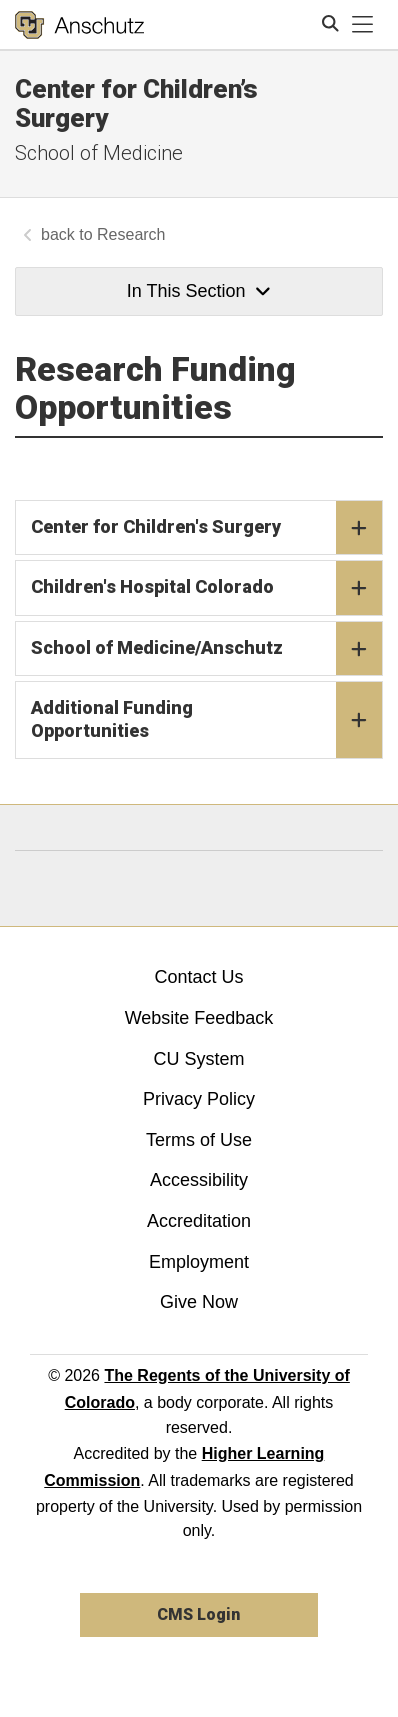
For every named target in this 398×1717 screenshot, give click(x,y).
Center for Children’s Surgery (136, 103)
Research (131, 234)
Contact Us (198, 977)
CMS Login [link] (198, 1614)
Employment (199, 1262)
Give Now (199, 1302)
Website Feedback (199, 1018)
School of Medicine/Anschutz (206, 649)
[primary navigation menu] (363, 25)
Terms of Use (199, 1140)
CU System (198, 1059)
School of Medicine (99, 153)
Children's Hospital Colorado (206, 588)
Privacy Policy (199, 1099)
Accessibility (199, 1180)
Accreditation (199, 1221)
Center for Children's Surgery (206, 528)
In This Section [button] (199, 291)
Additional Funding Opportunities (206, 720)
